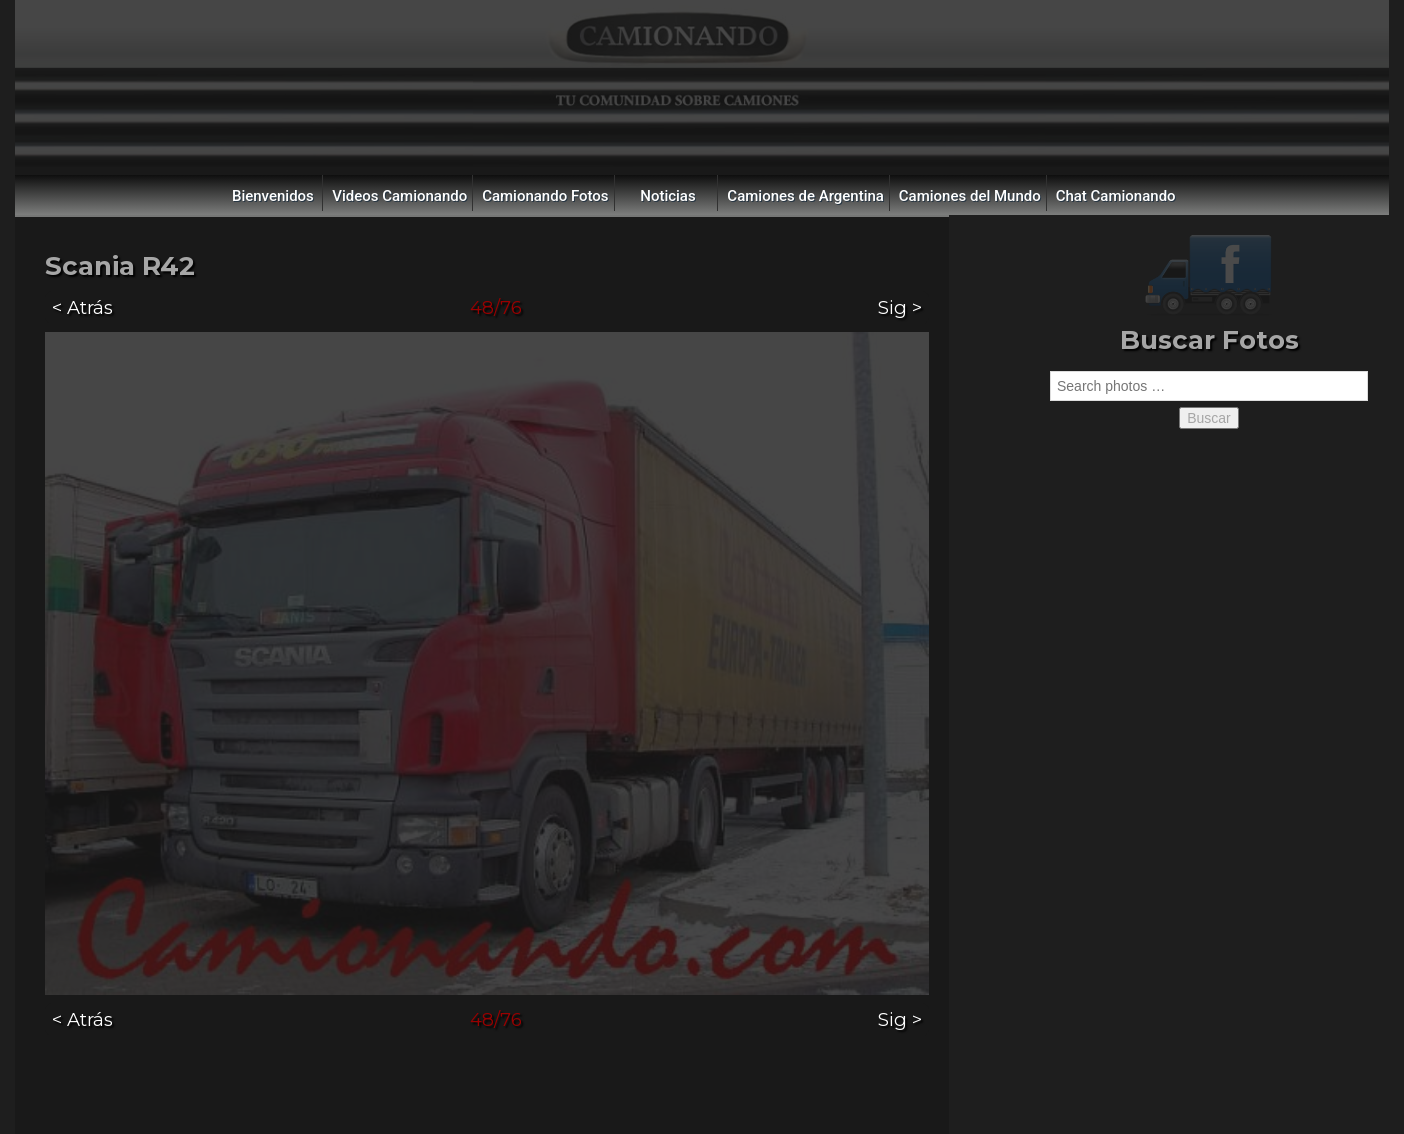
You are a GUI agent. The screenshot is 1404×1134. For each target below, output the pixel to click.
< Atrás (82, 307)
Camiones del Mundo (970, 196)
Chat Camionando (1116, 196)
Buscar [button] (1209, 418)
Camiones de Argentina (805, 196)
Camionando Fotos (545, 196)
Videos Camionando (399, 196)
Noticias (667, 196)
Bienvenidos (273, 196)
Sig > (900, 307)
